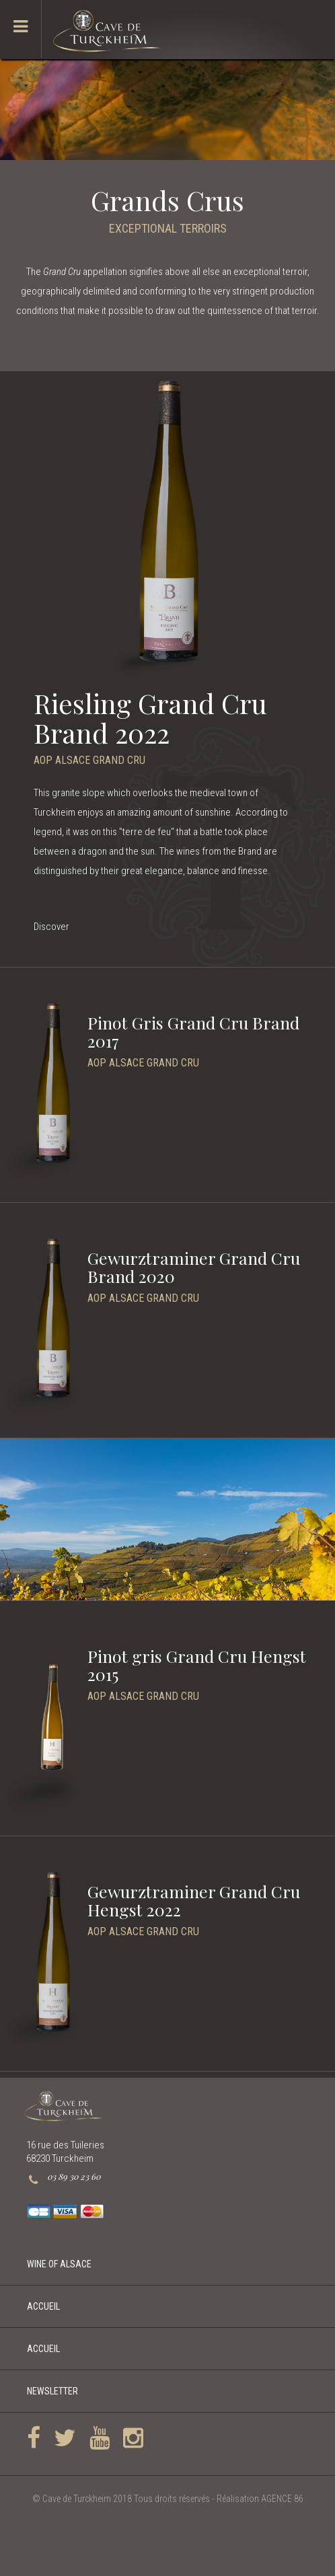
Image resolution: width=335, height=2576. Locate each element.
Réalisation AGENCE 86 (260, 2498)
